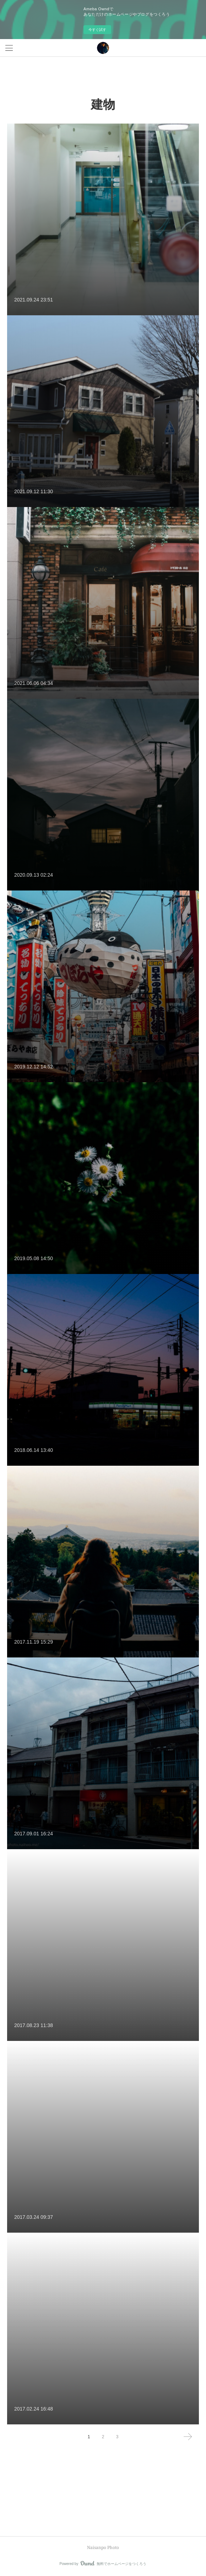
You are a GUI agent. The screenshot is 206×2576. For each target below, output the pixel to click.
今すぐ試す (97, 30)
